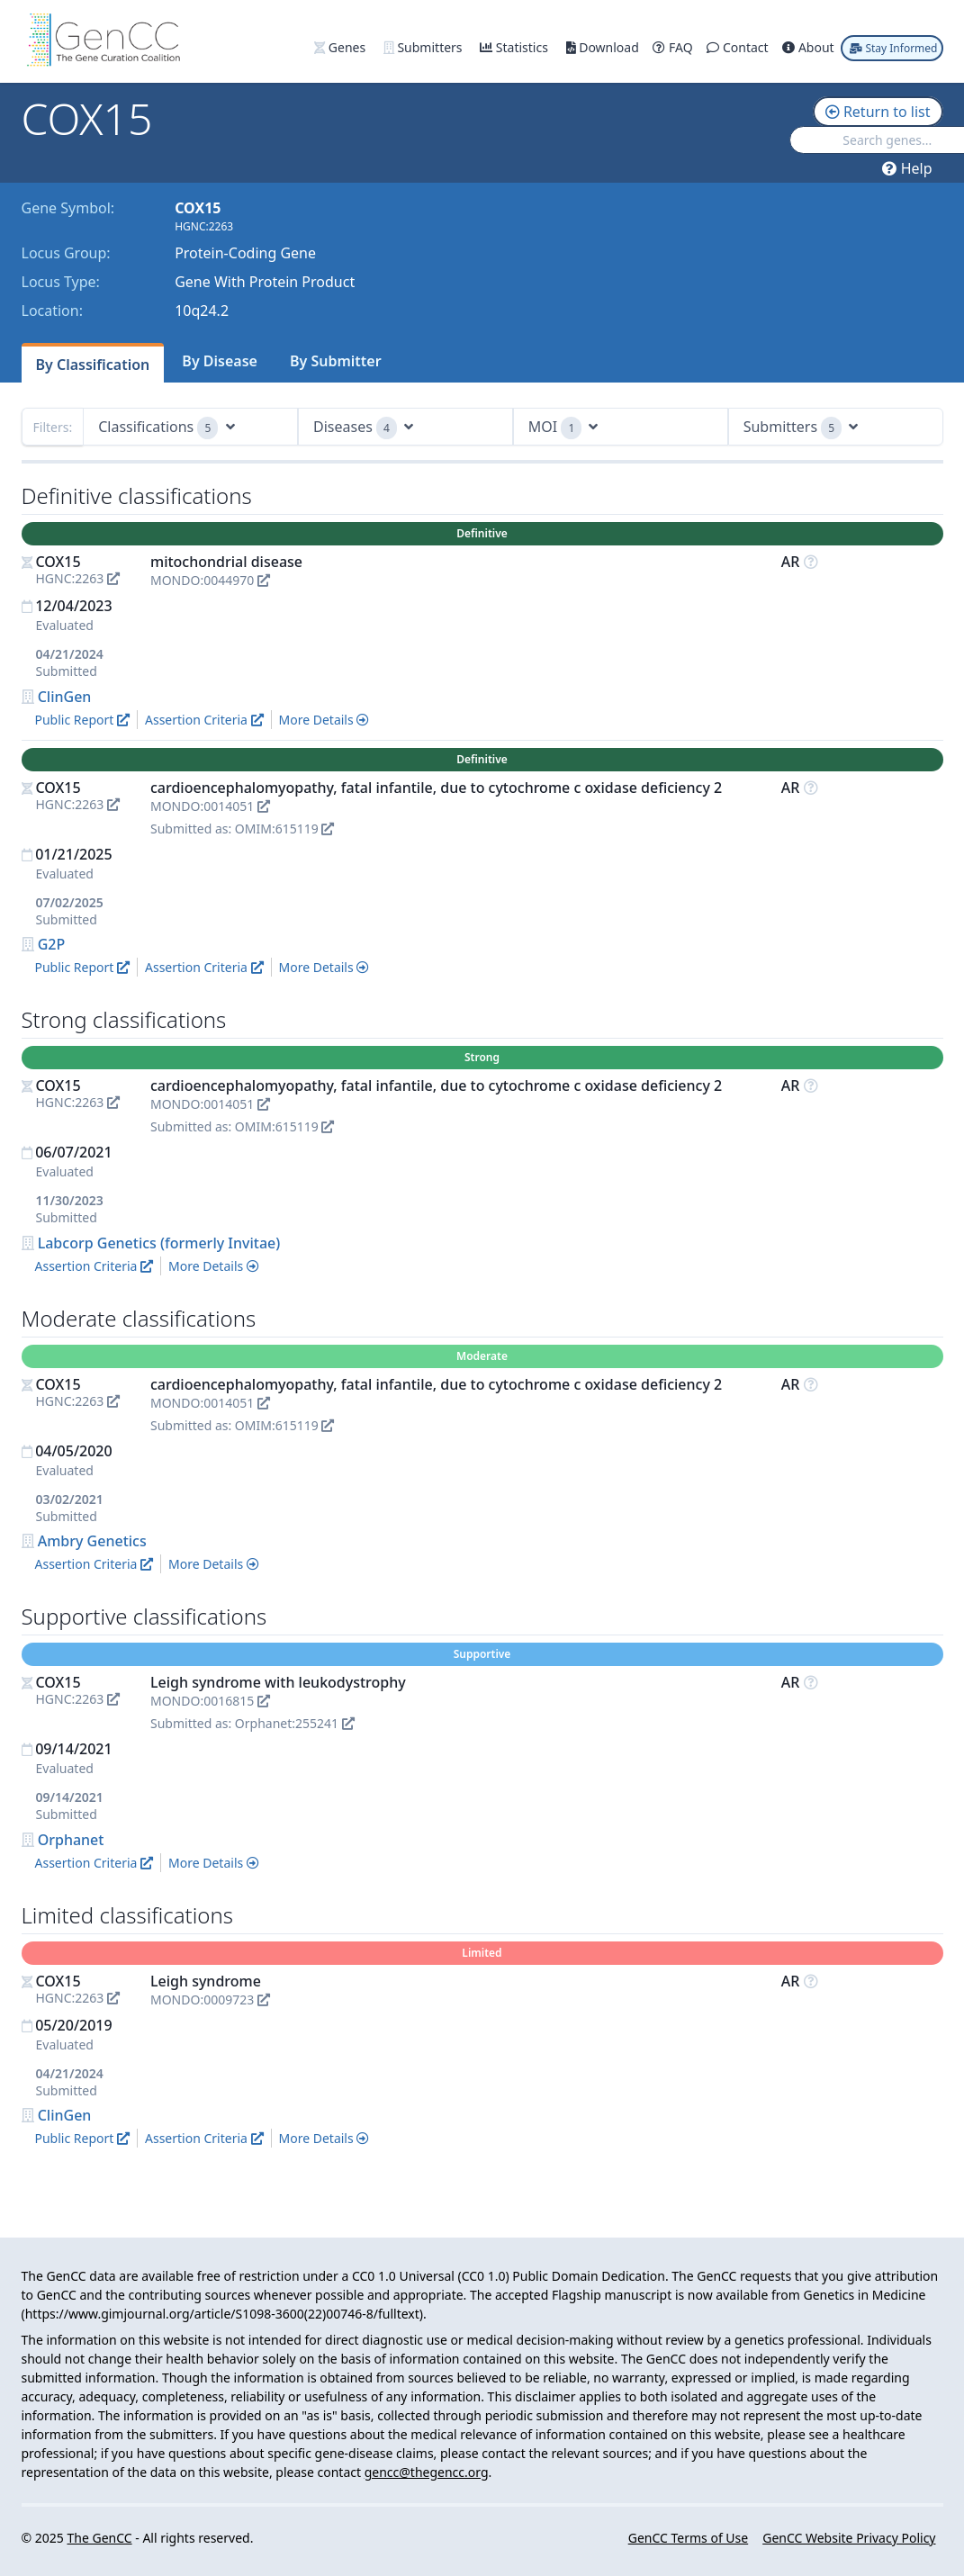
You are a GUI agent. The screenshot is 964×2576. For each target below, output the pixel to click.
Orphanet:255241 (295, 1723)
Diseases (363, 428)
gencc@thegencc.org (427, 2472)
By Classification (93, 364)
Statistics (515, 47)
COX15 (58, 562)
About (809, 47)
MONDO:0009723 (210, 1999)
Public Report (82, 719)
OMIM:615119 (285, 828)
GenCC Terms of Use (688, 2537)
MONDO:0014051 (210, 806)
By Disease (219, 361)
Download (604, 47)
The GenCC (99, 2537)
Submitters (424, 47)
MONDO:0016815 (210, 1700)
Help (907, 168)
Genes (341, 47)
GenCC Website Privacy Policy (848, 2537)
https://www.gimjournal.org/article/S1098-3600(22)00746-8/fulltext (222, 2313)
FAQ (674, 47)
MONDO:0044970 (210, 580)
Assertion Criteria (204, 719)
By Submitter (336, 361)
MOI (563, 428)
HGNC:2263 (78, 578)
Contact (739, 47)
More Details (324, 719)
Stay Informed (893, 48)
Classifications (166, 428)
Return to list (878, 112)
